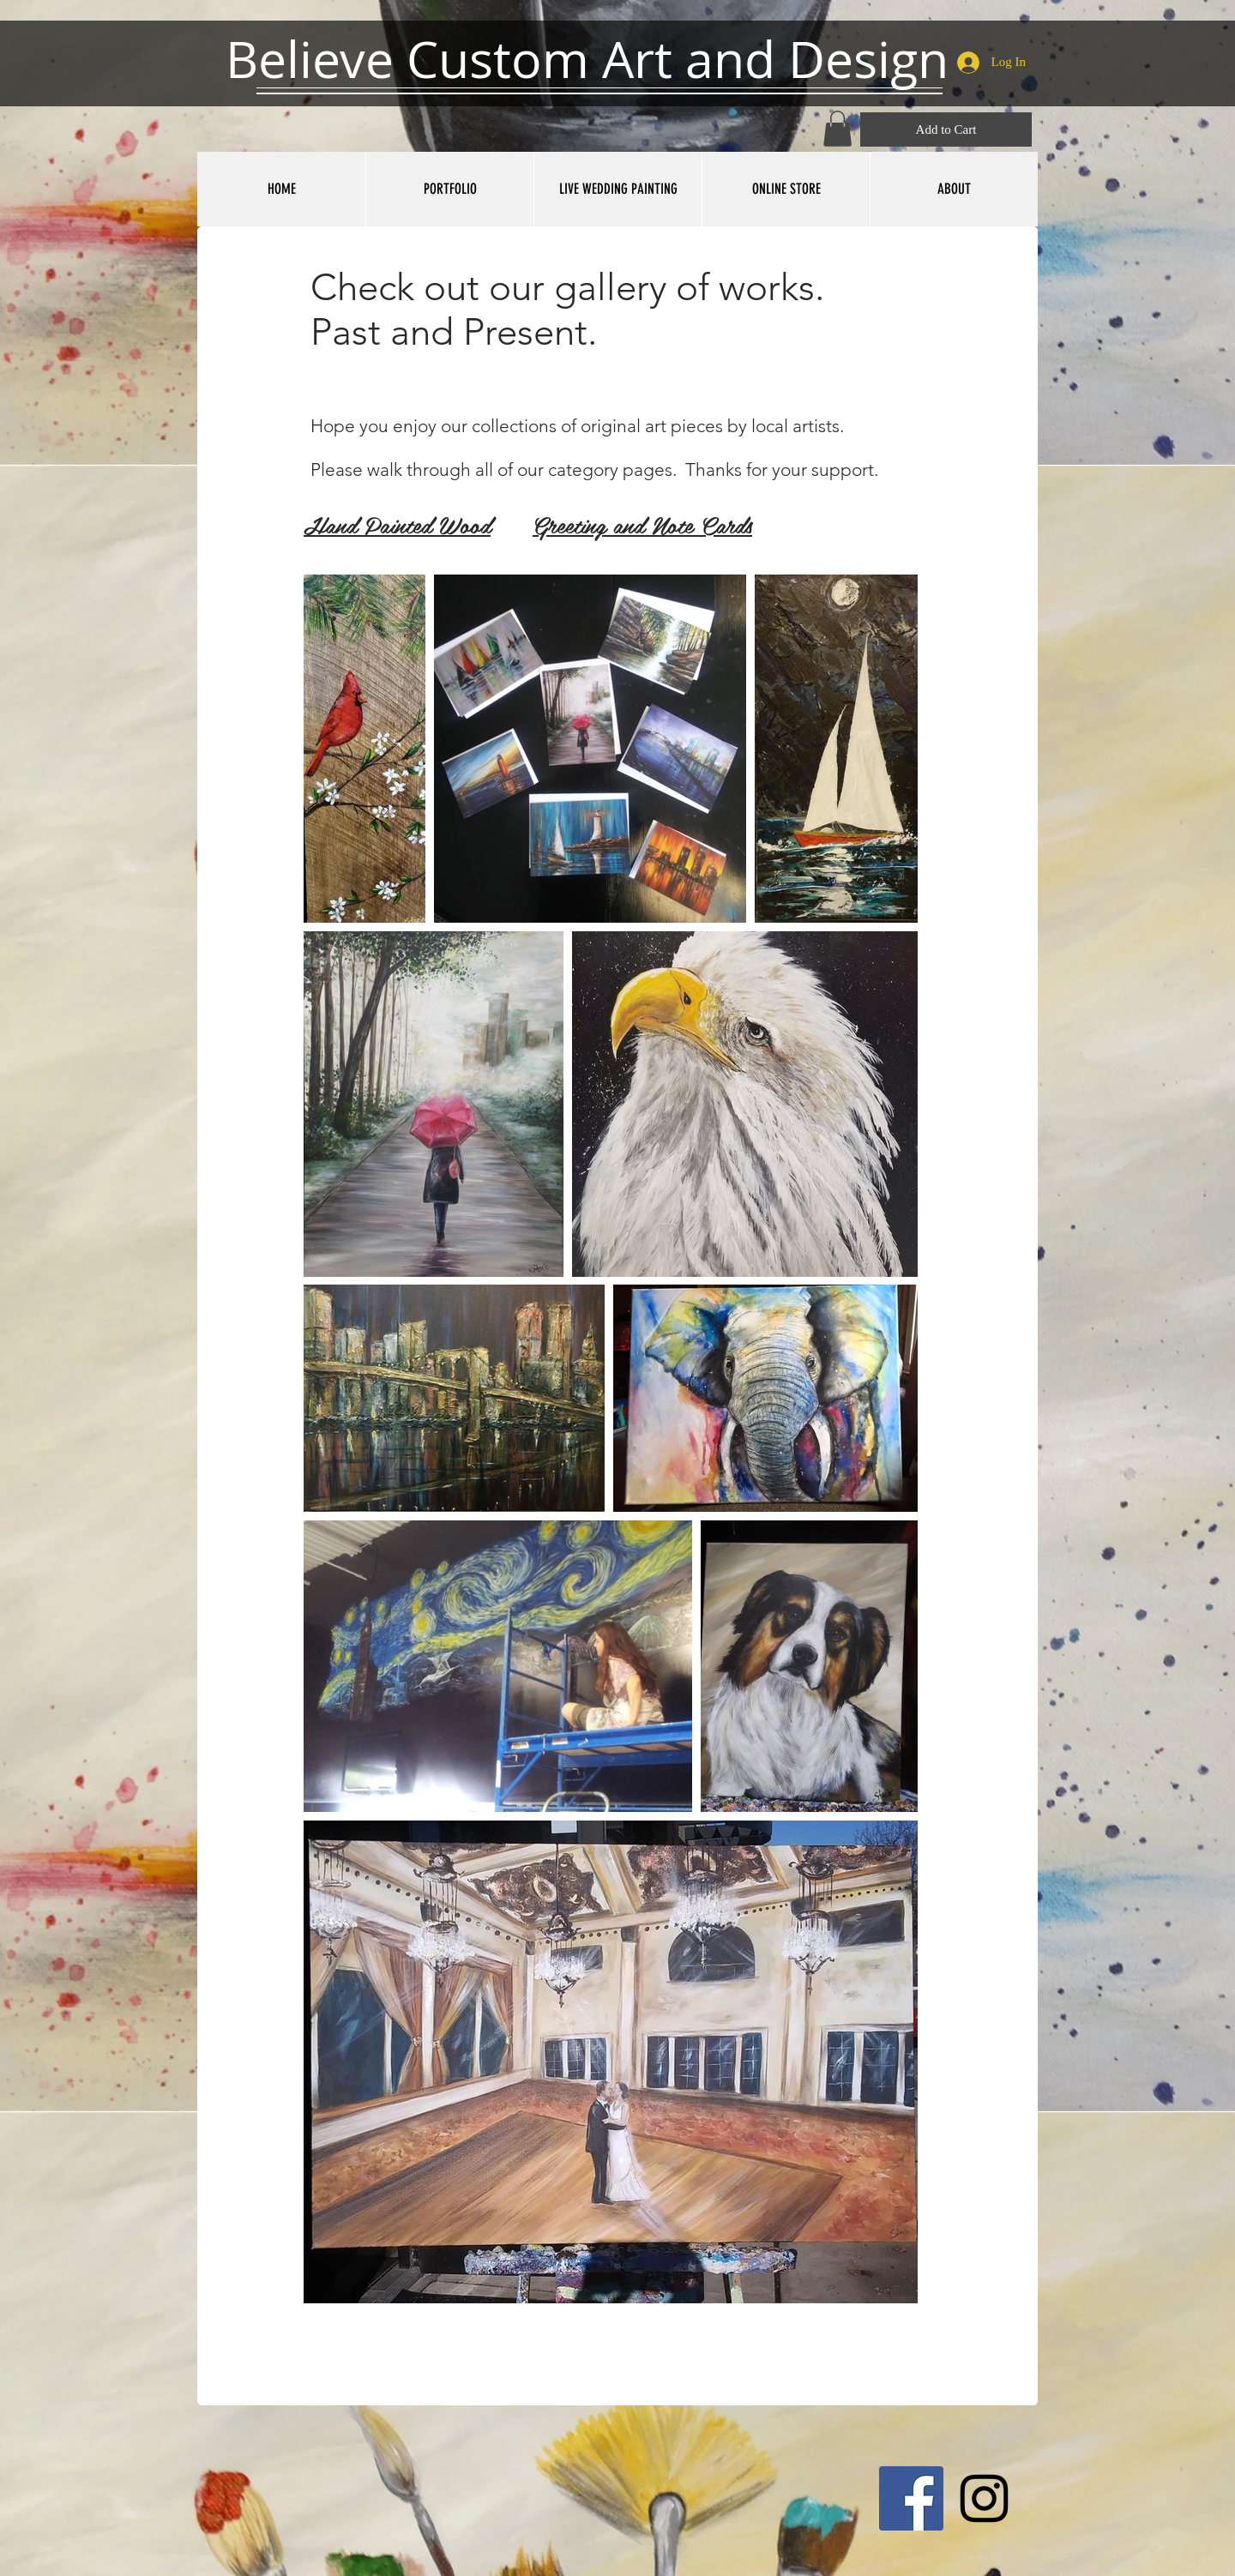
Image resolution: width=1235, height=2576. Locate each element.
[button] (837, 129)
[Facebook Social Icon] (911, 2498)
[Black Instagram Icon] (984, 2498)
